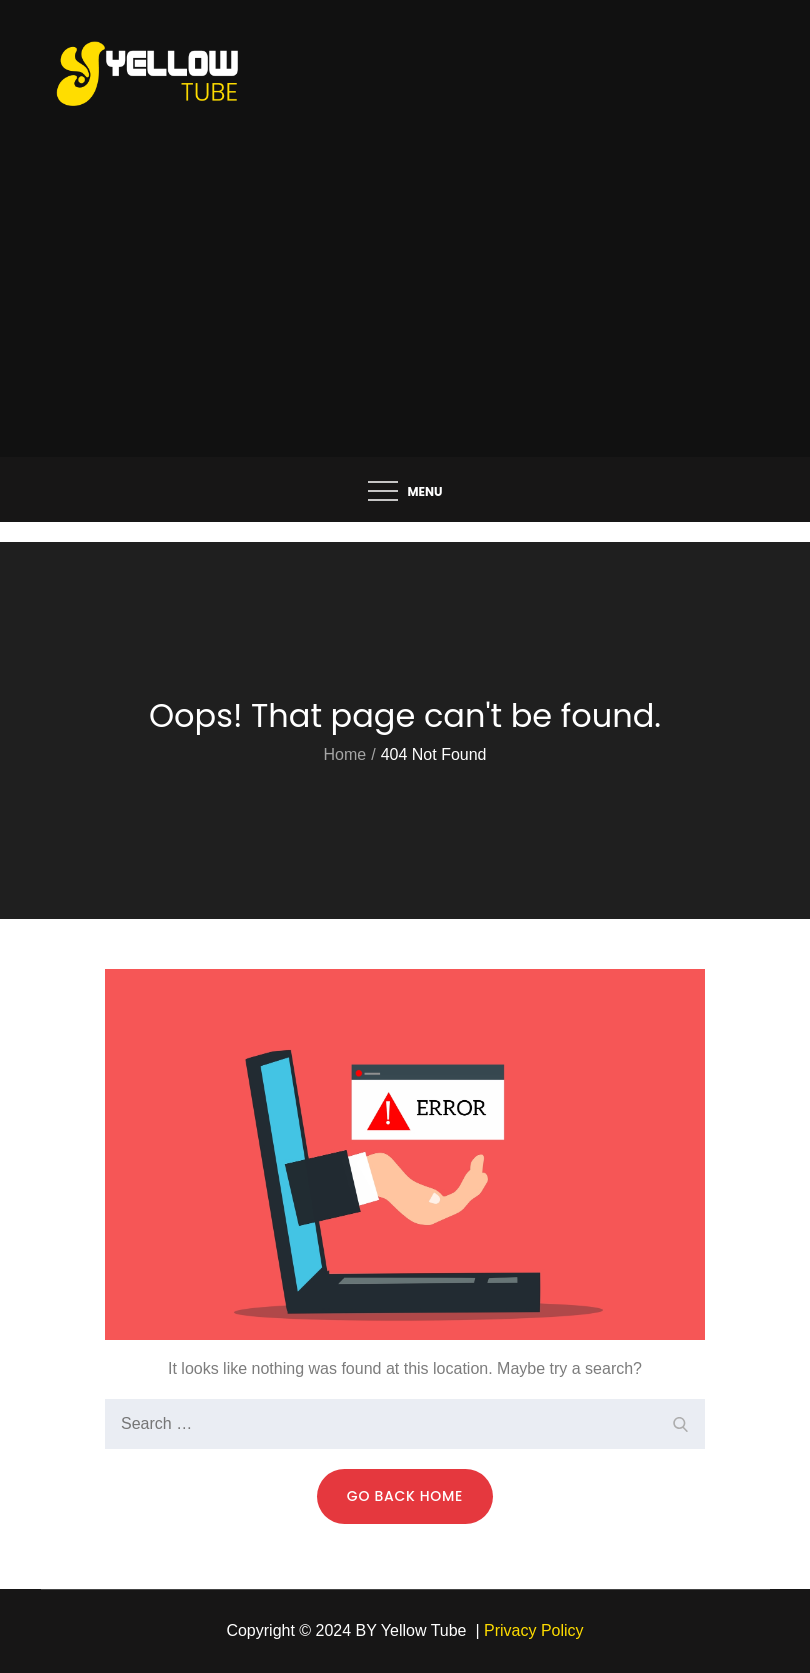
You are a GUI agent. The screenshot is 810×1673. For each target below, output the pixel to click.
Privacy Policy (534, 1630)
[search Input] (405, 1424)
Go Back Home (405, 1496)
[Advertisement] (405, 307)
